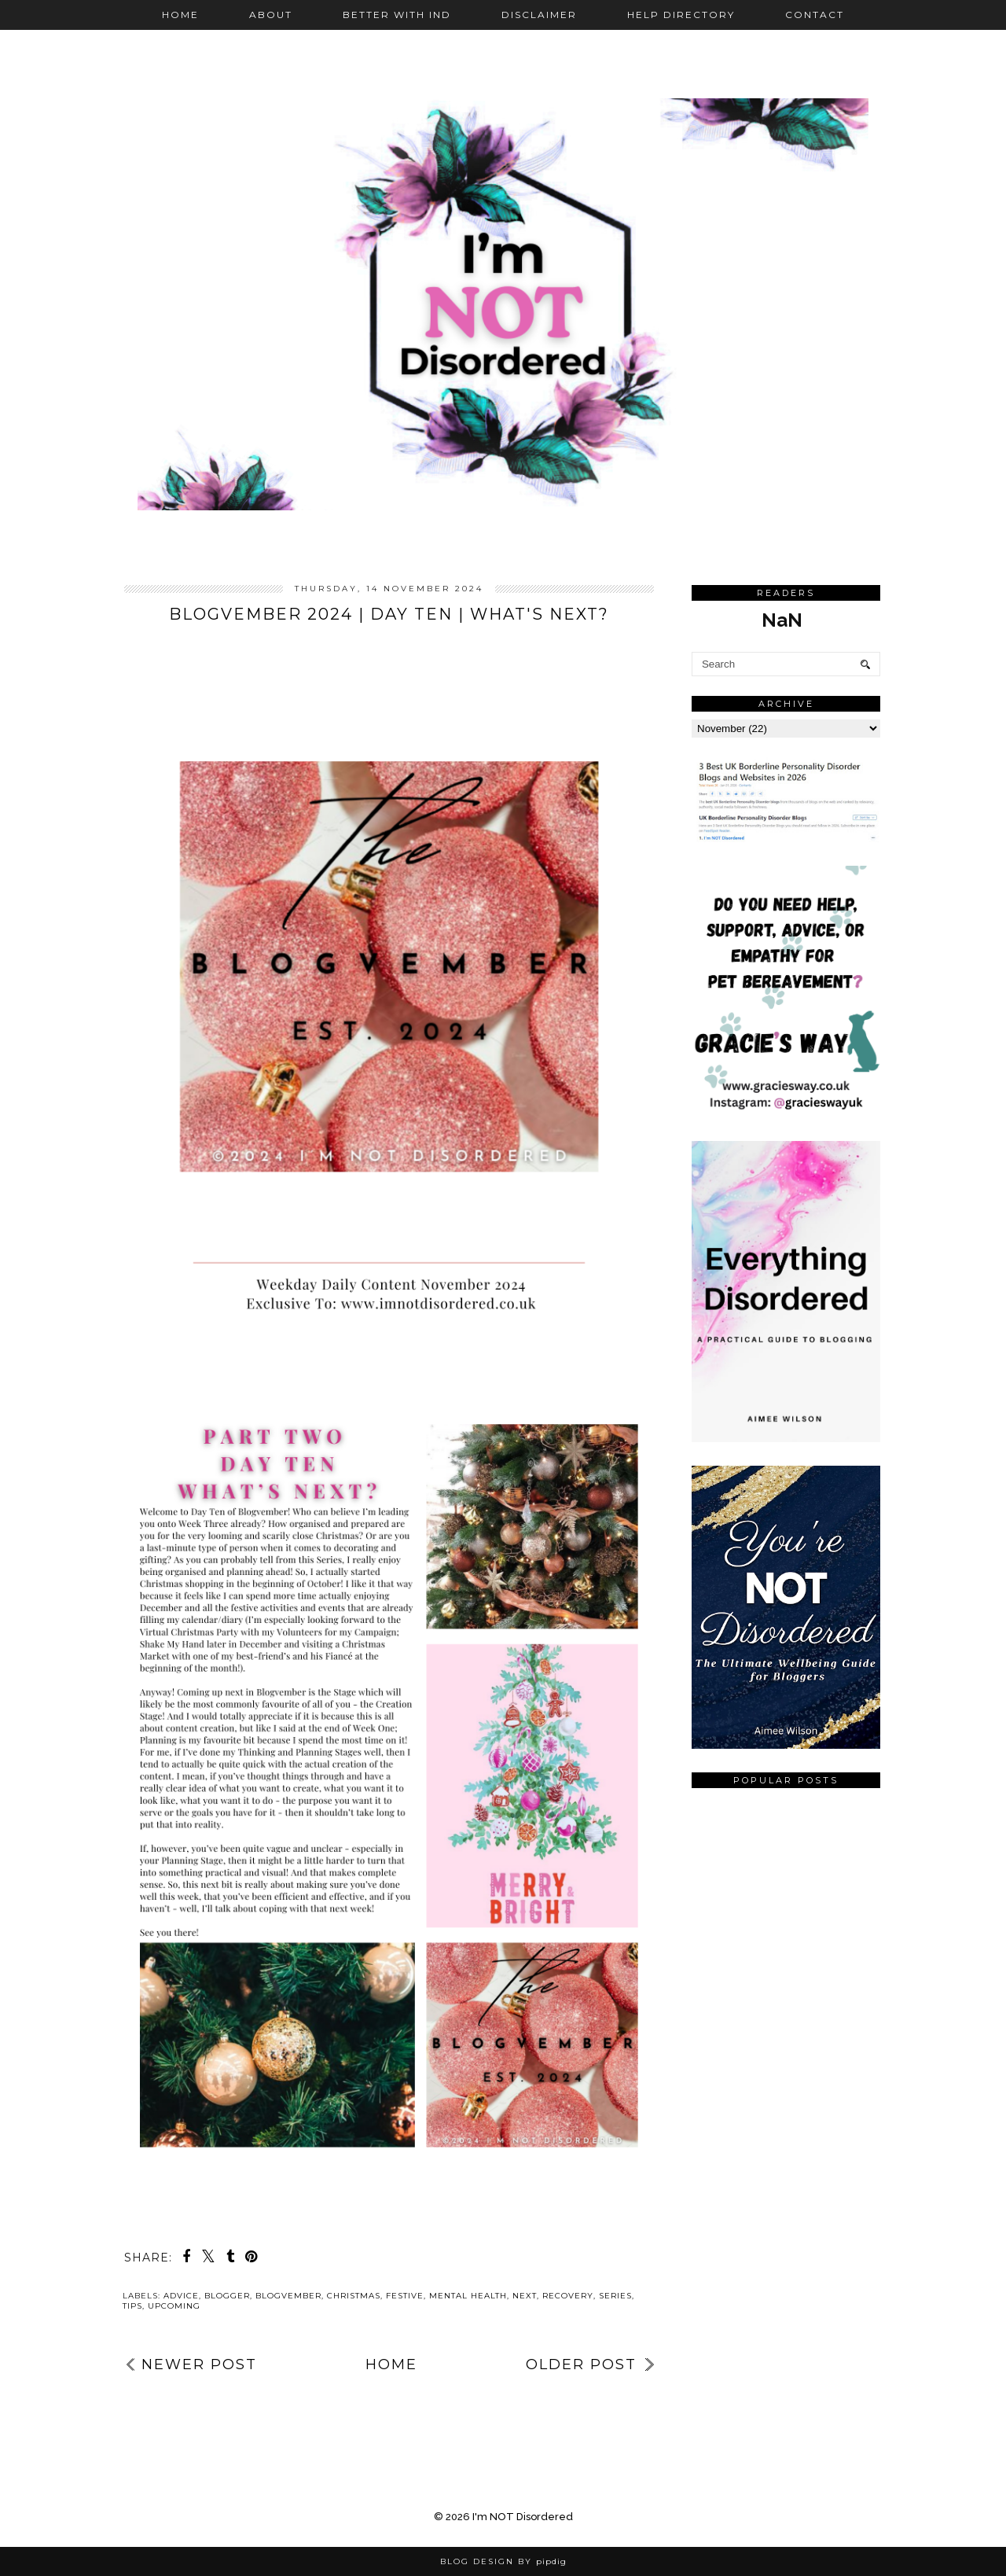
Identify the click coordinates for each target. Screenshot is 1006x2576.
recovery (567, 2296)
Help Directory (681, 14)
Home (180, 14)
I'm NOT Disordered (522, 2517)
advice (181, 2296)
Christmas (353, 2296)
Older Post (581, 2364)
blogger (227, 2296)
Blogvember (288, 2296)
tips (132, 2306)
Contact (814, 14)
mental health (468, 2296)
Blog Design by (503, 2561)
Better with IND (397, 14)
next (524, 2296)
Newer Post (199, 2364)
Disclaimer (539, 14)
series (615, 2296)
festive (405, 2296)
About (270, 14)
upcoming (174, 2306)
